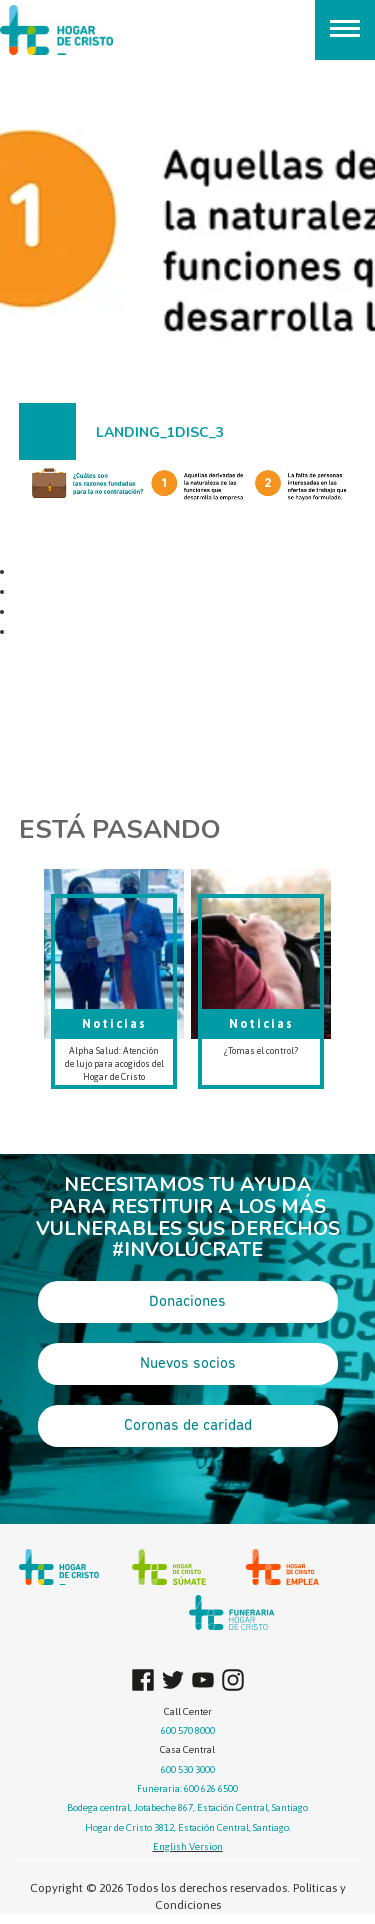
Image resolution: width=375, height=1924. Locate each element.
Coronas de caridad (188, 1426)
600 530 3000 (188, 1769)
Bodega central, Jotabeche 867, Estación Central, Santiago (187, 1807)
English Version (188, 1846)
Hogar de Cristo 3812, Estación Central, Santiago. (188, 1827)
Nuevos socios (188, 1364)
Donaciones (187, 1302)
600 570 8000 (188, 1730)
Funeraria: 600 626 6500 (187, 1788)
